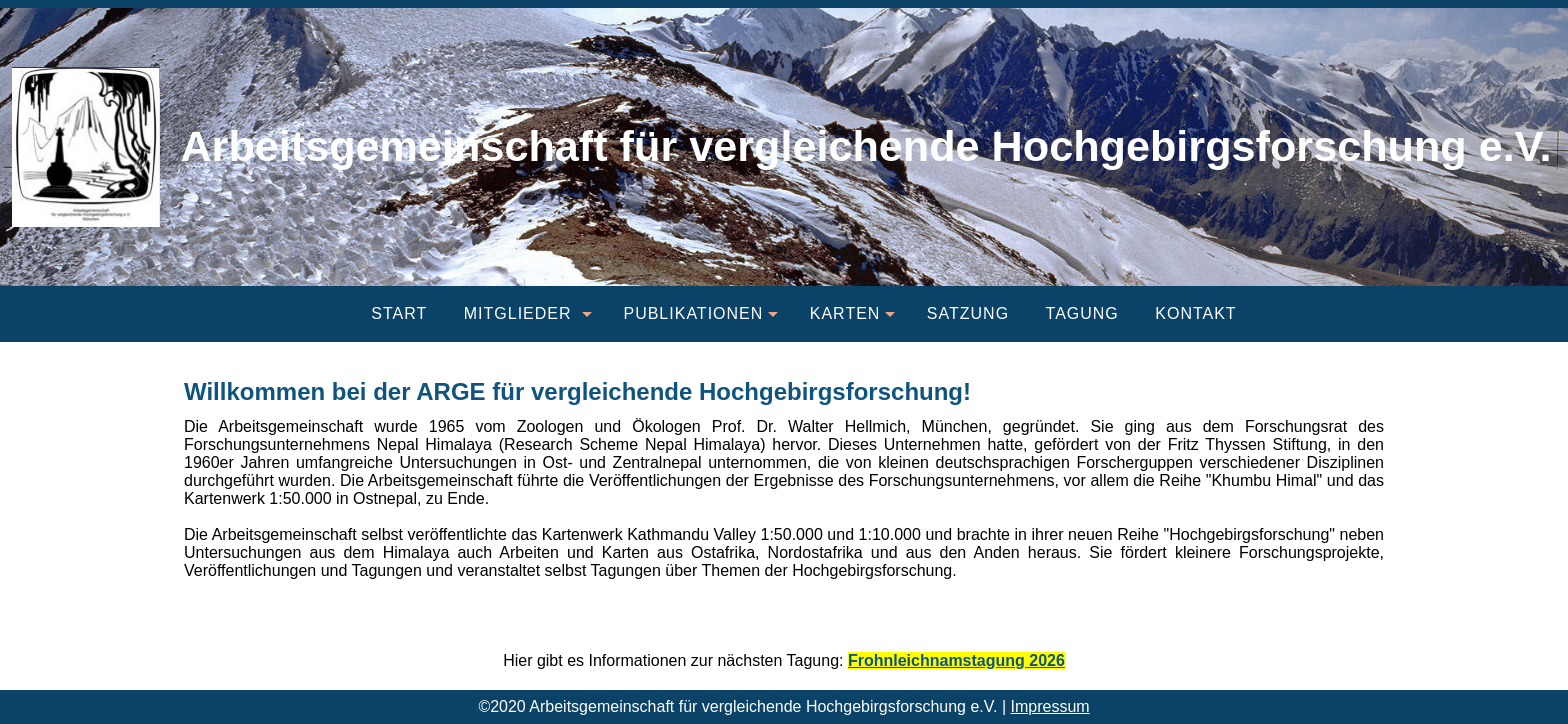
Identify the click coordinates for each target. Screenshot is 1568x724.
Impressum (1050, 706)
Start (399, 313)
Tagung (1082, 313)
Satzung (968, 313)
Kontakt (1195, 313)
